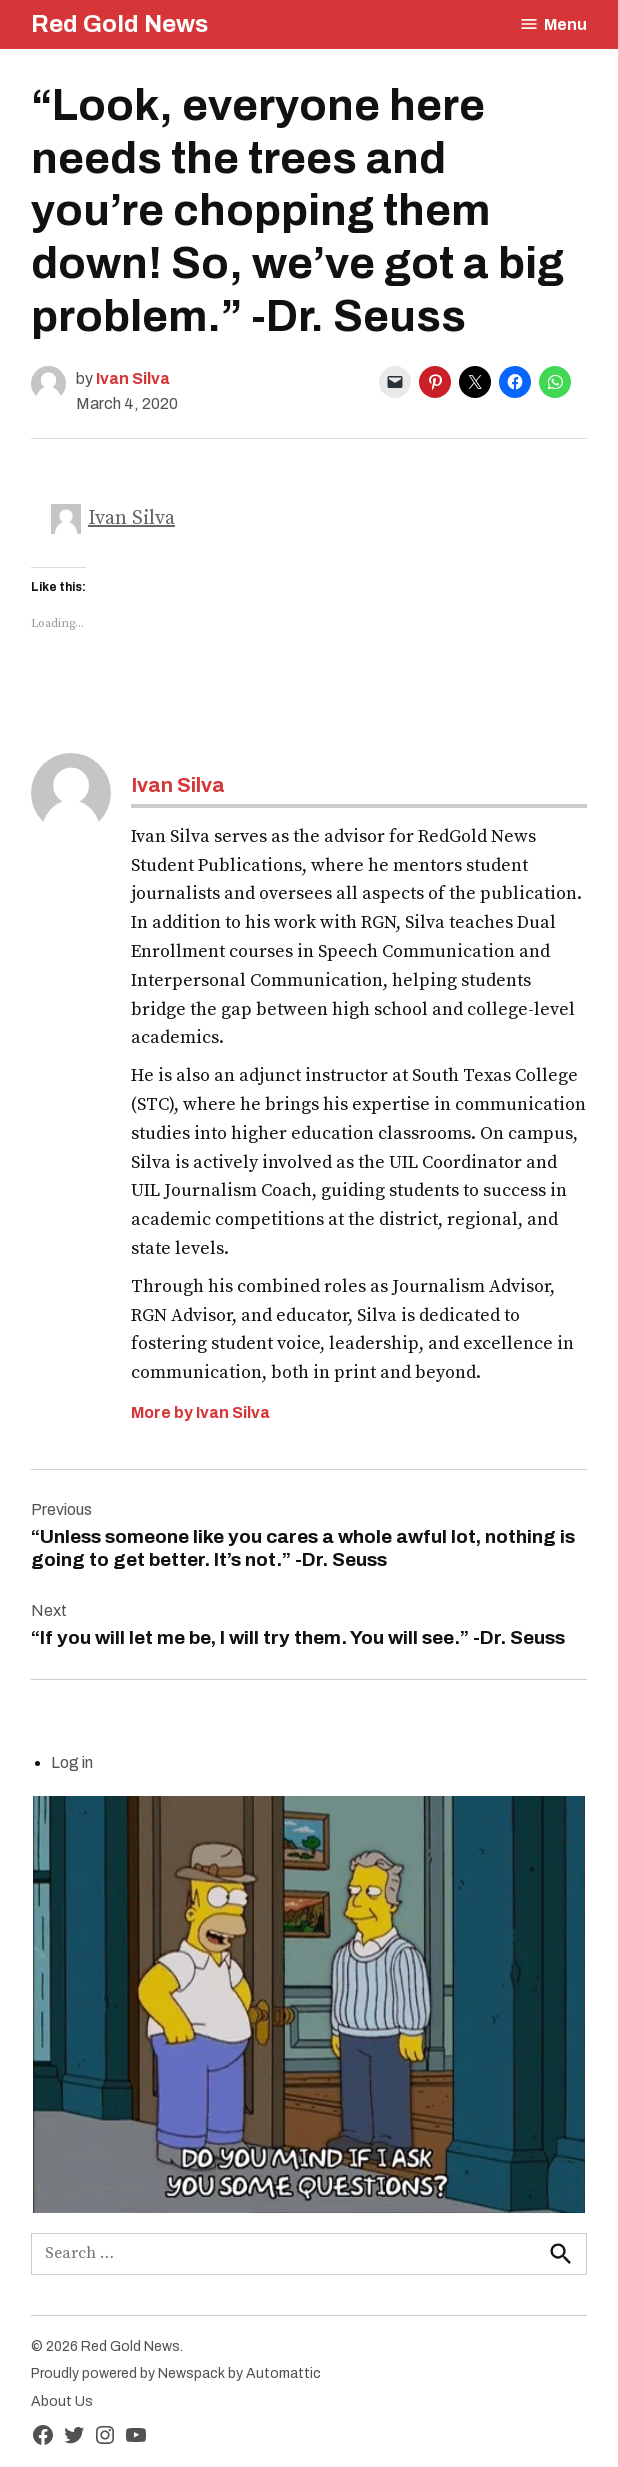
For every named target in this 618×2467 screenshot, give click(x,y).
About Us (62, 2401)
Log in (72, 1762)
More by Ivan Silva (200, 1412)
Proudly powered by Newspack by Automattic (176, 2373)
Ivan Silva (133, 378)
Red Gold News (119, 24)
